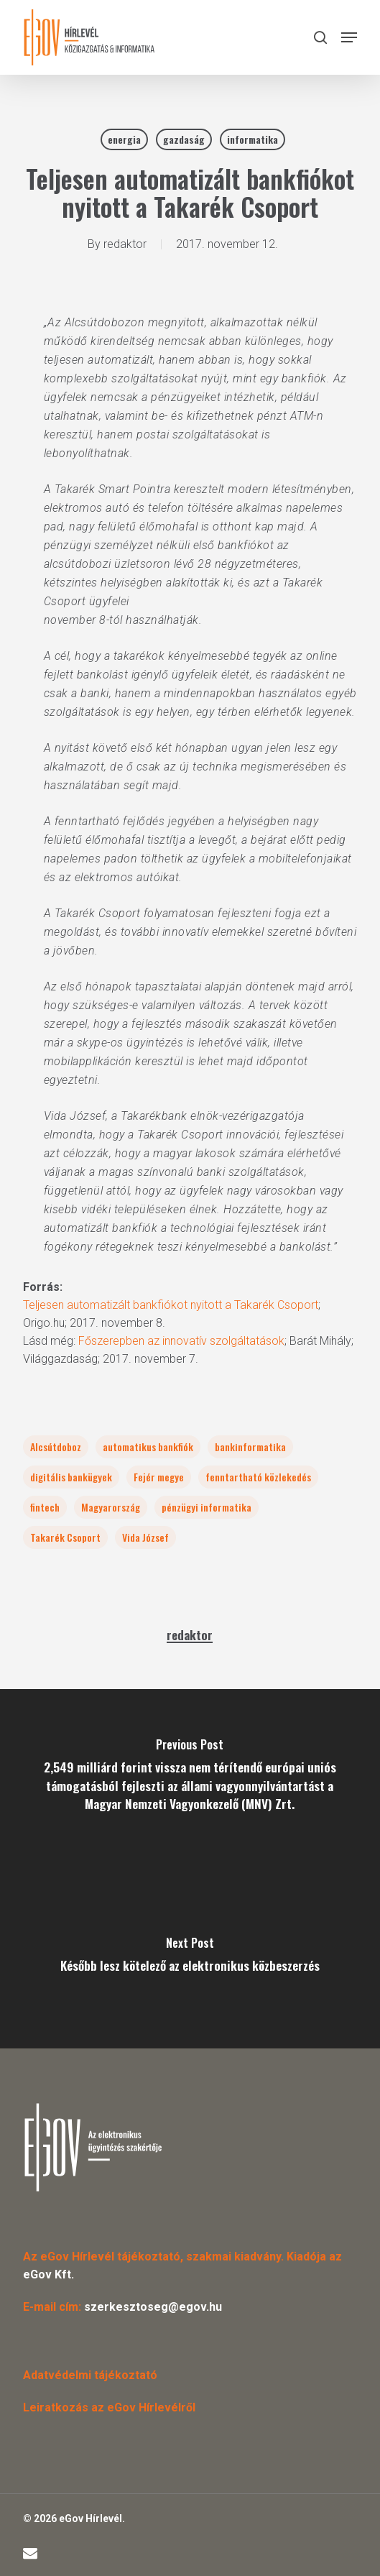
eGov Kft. (48, 2274)
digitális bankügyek (71, 1476)
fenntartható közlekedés (258, 1476)
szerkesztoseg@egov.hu (153, 2307)
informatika (252, 139)
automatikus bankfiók (148, 1446)
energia (124, 139)
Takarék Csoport (65, 1537)
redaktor (125, 244)
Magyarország (110, 1506)
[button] (349, 37)
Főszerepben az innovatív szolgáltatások (181, 1341)
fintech (45, 1506)
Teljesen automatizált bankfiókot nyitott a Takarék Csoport (170, 1305)
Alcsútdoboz (55, 1446)
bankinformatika (250, 1446)
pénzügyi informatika (206, 1506)
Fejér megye (159, 1476)
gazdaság (184, 139)
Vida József (145, 1537)
